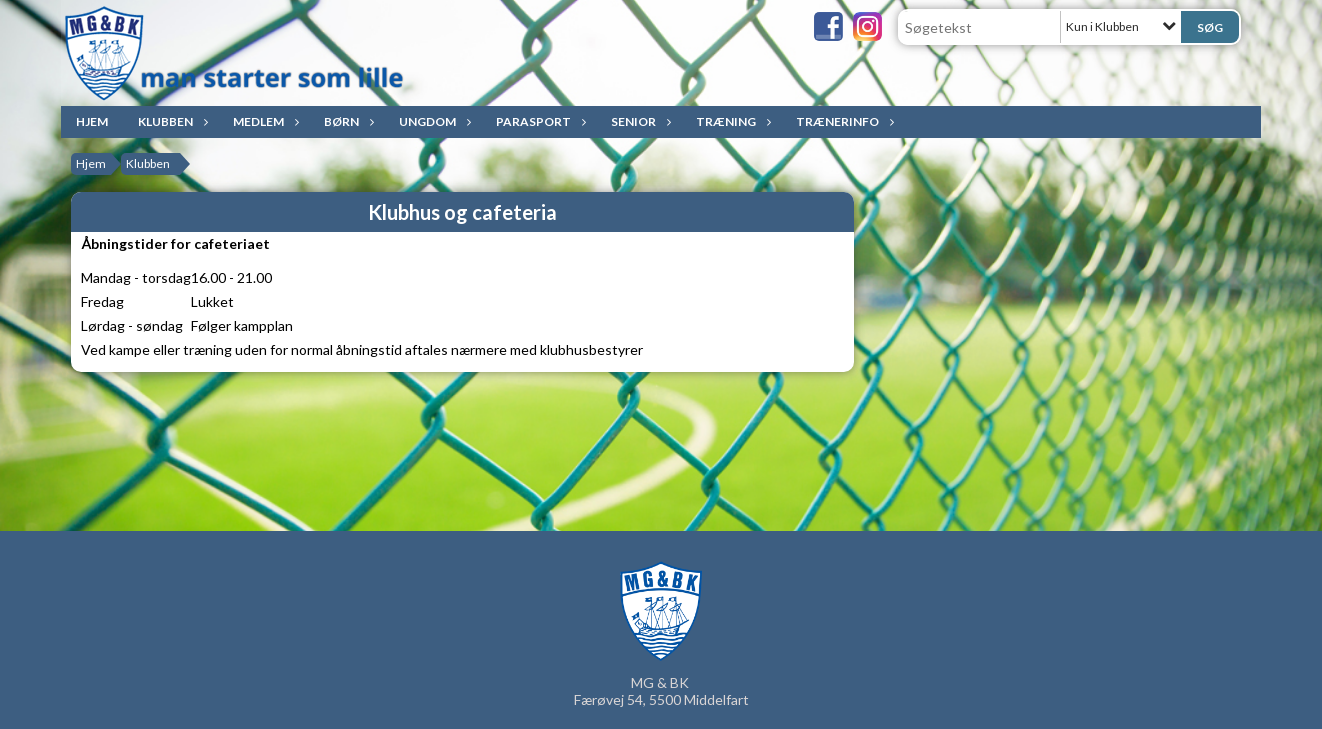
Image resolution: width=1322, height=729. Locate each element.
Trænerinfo (842, 121)
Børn (346, 121)
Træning (731, 121)
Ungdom (432, 121)
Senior (638, 121)
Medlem (263, 121)
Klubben (170, 121)
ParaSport (538, 121)
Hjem (92, 121)
